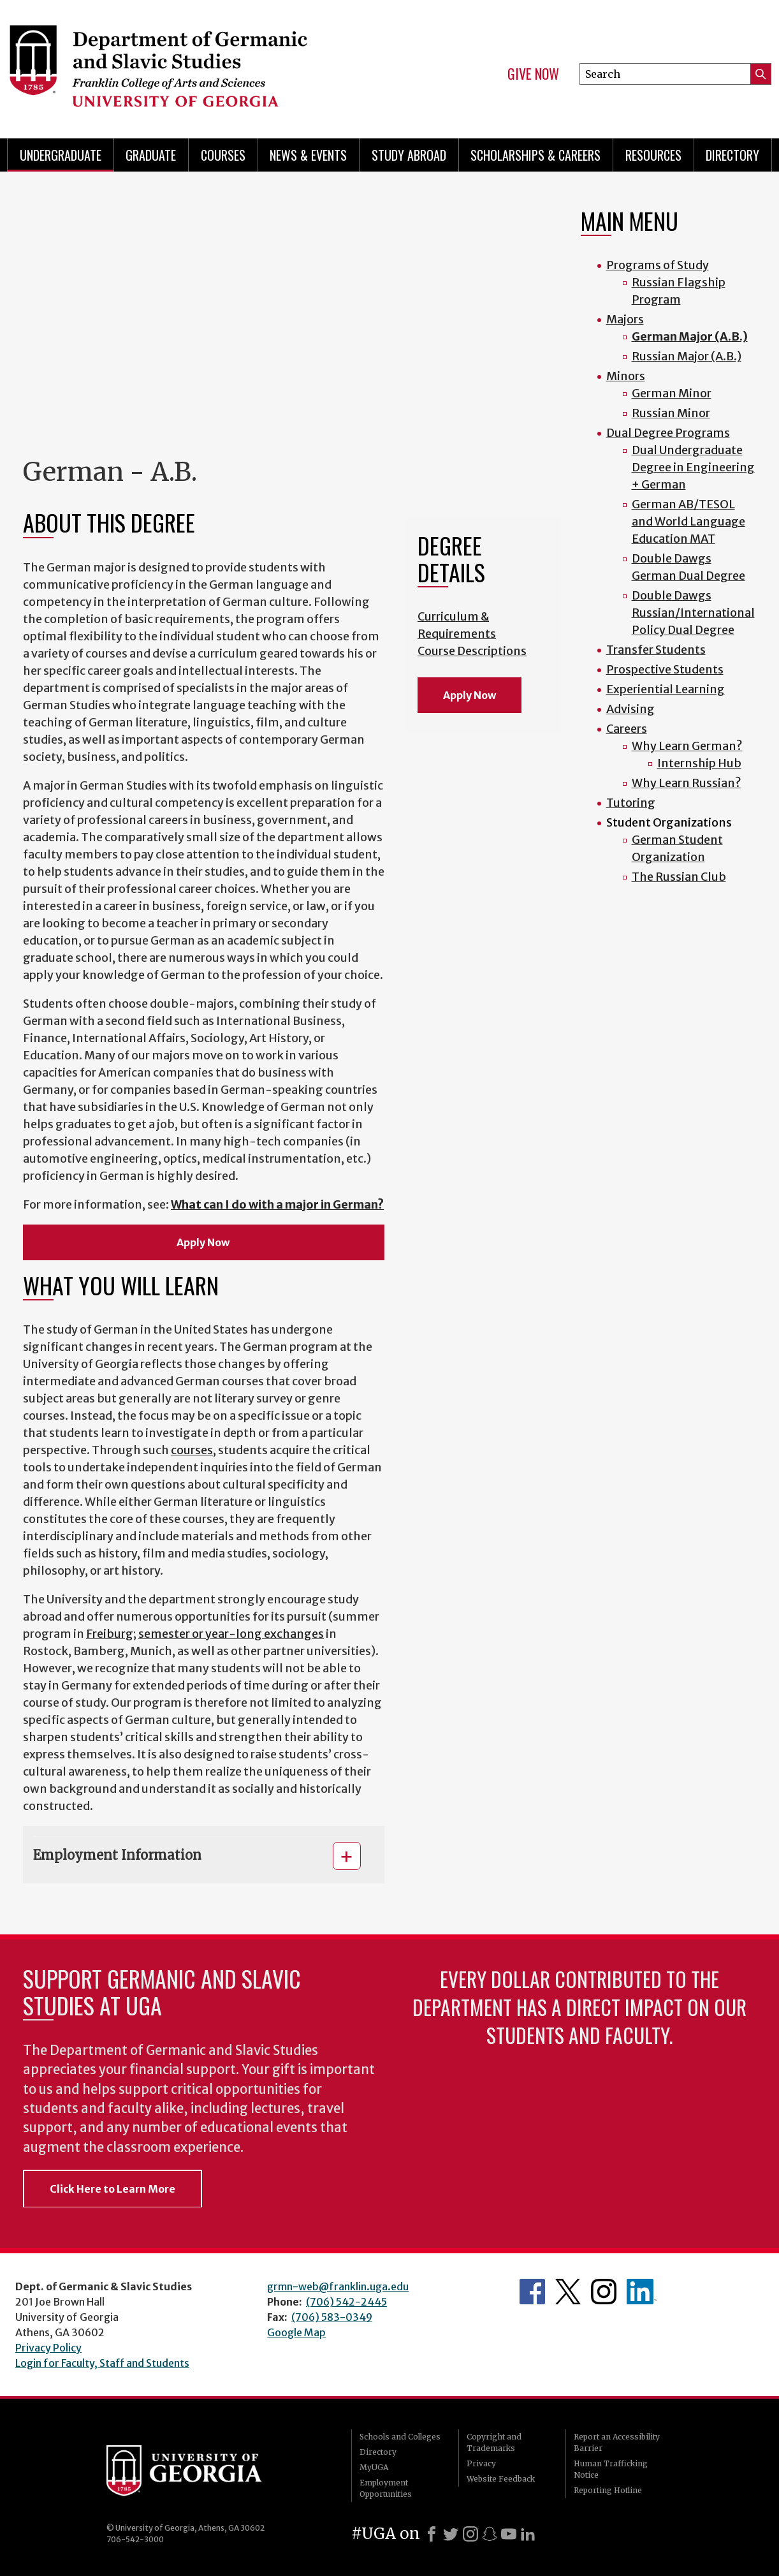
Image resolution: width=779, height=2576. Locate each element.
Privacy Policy (48, 2347)
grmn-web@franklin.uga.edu (338, 2286)
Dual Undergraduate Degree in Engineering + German (693, 467)
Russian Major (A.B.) (686, 356)
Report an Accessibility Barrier (617, 2442)
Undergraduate (60, 155)
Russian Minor (671, 413)
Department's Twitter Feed (568, 2291)
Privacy (481, 2463)
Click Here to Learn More (112, 2188)
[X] (450, 2534)
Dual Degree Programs (668, 432)
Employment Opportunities (386, 2488)
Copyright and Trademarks (494, 2442)
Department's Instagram (603, 2291)
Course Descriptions (472, 651)
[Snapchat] (489, 2534)
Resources (653, 155)
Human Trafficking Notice (611, 2469)
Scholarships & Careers (535, 155)
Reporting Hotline (608, 2490)
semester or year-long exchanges (231, 1633)
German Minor (671, 393)
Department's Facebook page (532, 2291)
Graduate (151, 155)
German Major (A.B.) (690, 336)
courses (192, 1450)
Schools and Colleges (400, 2436)
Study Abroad (409, 155)
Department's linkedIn (642, 2291)
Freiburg (109, 1633)
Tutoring (630, 802)
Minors (625, 376)
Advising (630, 709)
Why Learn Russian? (686, 783)
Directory (732, 155)
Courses (223, 155)
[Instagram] (470, 2534)
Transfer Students (656, 649)
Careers (626, 728)
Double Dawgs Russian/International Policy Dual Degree (693, 612)
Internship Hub (699, 763)
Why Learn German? (687, 746)
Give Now (533, 74)
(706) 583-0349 (331, 2317)
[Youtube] (508, 2534)
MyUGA (374, 2467)
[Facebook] (431, 2534)
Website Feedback (501, 2479)
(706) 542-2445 (346, 2301)
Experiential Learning (665, 689)
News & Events (308, 155)
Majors (625, 319)
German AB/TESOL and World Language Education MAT (688, 521)
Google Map (296, 2332)
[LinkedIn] (527, 2534)
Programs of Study (657, 265)
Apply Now (204, 1242)
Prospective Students (665, 669)
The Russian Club (679, 876)
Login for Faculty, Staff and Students (102, 2363)
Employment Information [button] (117, 1855)
